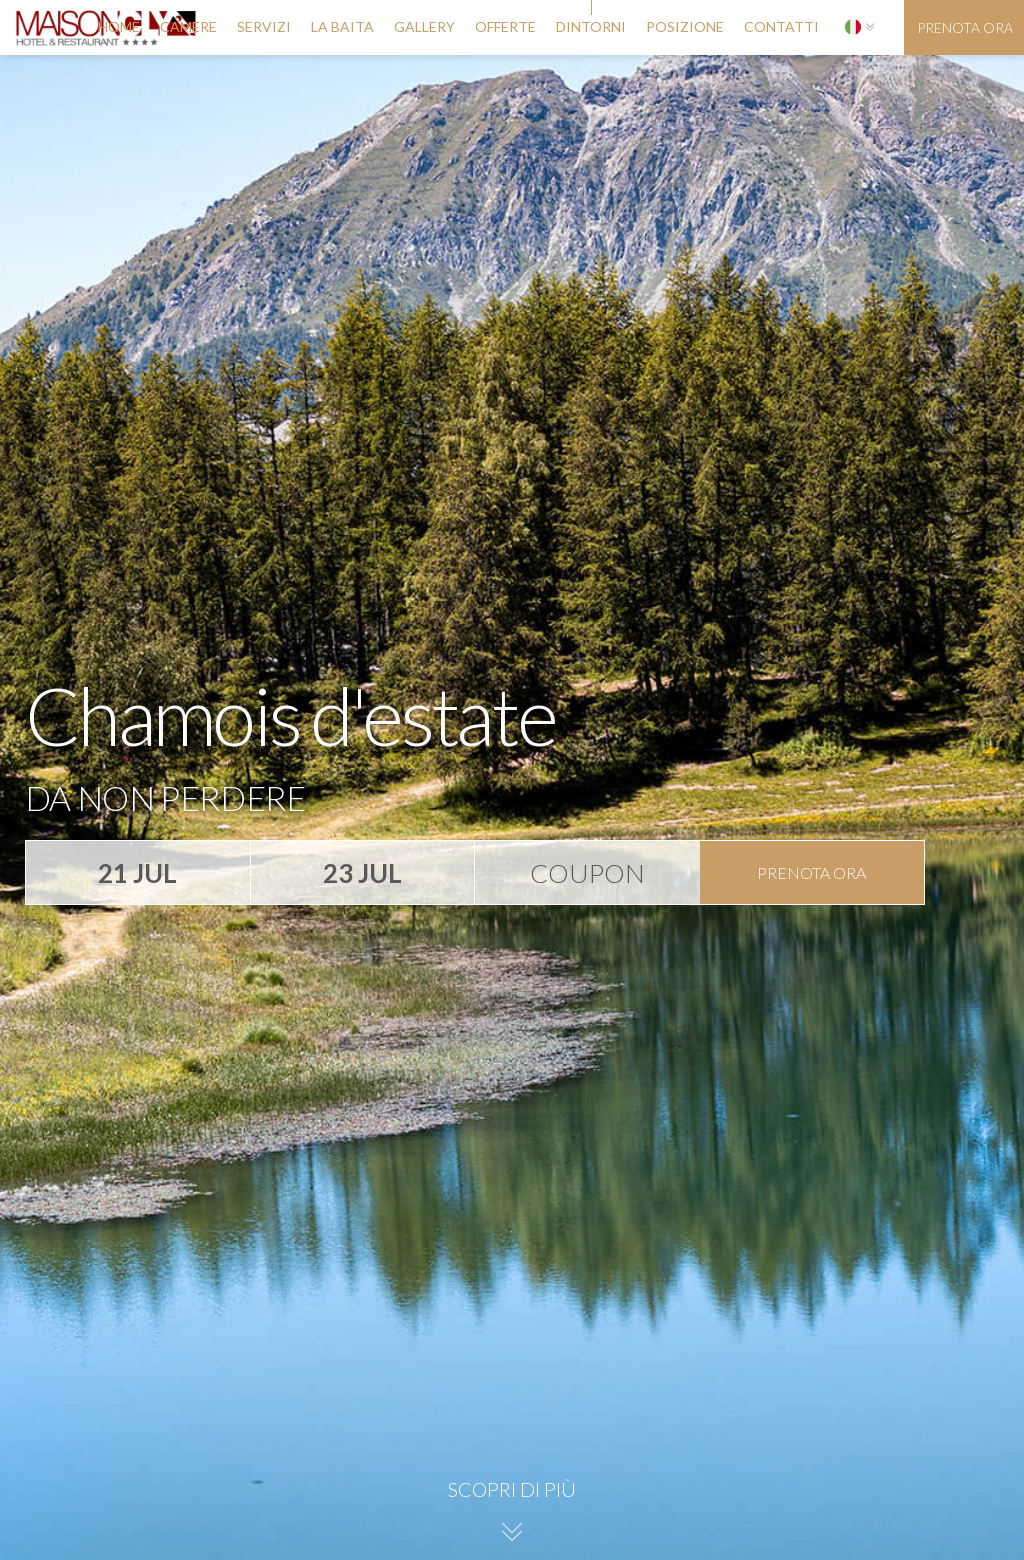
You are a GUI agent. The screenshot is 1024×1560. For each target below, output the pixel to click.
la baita (342, 26)
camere (188, 26)
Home (119, 26)
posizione (685, 26)
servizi (264, 26)
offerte (505, 26)
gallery (424, 26)
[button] (859, 27)
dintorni (591, 26)
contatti (781, 26)
